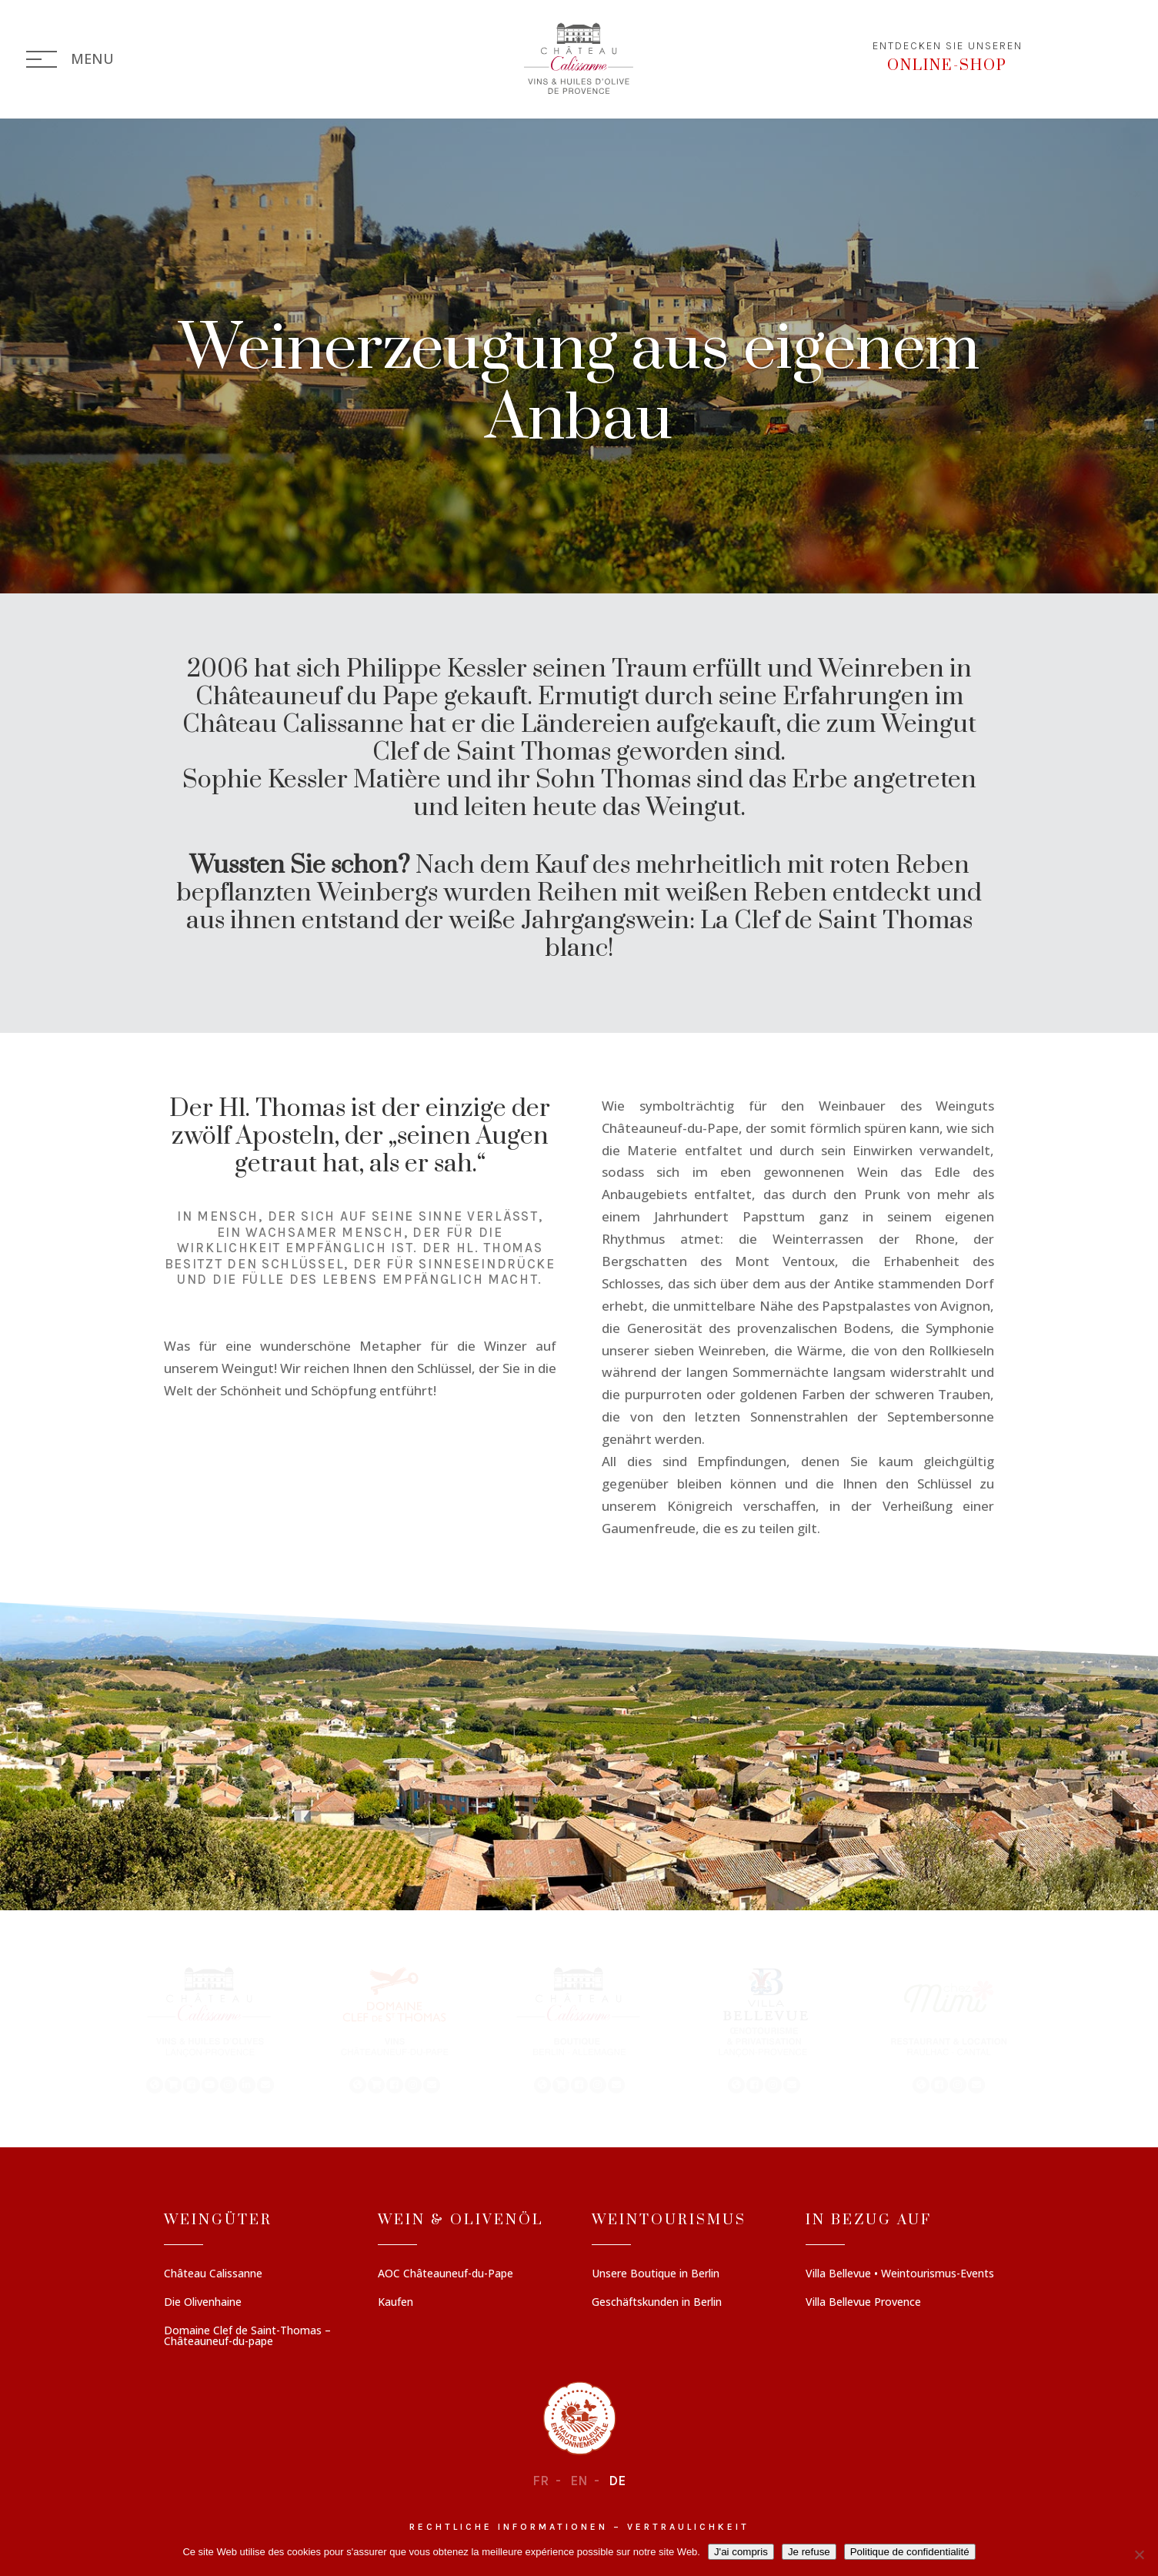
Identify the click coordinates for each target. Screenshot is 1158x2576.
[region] (579, 2028)
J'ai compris (741, 2552)
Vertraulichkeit (688, 2526)
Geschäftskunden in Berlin (657, 2303)
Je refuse (809, 2552)
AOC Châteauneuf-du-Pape (445, 2274)
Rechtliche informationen (508, 2526)
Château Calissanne (213, 2274)
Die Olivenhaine (203, 2303)
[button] (210, 2028)
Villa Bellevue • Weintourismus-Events (900, 2274)
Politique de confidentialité (909, 2552)
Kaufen (395, 2303)
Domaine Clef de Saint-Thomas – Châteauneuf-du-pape (247, 2336)
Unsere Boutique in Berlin (655, 2274)
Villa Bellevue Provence (863, 2303)
